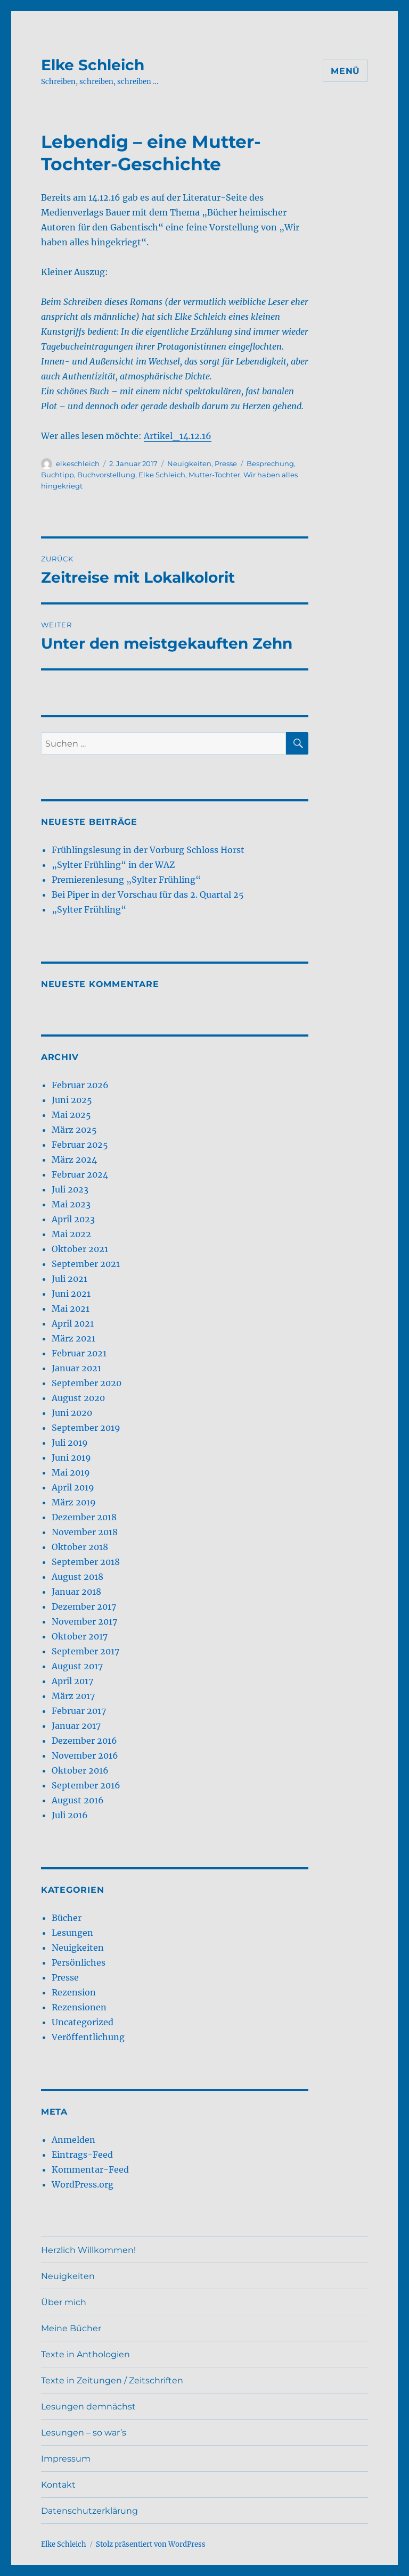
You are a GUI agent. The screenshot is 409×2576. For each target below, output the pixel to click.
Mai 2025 (71, 1114)
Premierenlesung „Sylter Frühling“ (126, 879)
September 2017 (85, 1651)
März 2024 (74, 1159)
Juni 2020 (72, 1412)
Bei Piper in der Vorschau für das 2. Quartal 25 (148, 894)
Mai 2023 (71, 1204)
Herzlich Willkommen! (88, 2250)
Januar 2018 (76, 1591)
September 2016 (86, 1785)
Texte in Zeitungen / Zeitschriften (112, 2380)
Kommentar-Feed (90, 2169)
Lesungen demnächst (88, 2406)
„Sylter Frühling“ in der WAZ (113, 864)
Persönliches (78, 1962)
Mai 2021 (70, 1308)
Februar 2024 (80, 1174)
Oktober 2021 (80, 1249)
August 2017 (77, 1666)
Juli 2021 (69, 1278)
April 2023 (73, 1219)
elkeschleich (78, 463)
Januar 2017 (76, 1725)
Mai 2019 (71, 1472)
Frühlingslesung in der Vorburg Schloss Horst (148, 849)
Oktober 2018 (80, 1547)
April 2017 (72, 1681)
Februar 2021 (79, 1353)
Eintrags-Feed (82, 2154)
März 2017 (73, 1696)
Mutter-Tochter (214, 474)
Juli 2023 (70, 1189)
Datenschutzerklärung (89, 2511)
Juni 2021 (71, 1293)
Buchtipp (57, 474)
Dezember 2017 (84, 1606)
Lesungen (72, 1932)
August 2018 (77, 1576)
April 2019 (73, 1487)
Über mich (63, 2302)
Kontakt (58, 2485)
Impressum (66, 2459)
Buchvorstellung (106, 474)
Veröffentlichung (88, 2037)
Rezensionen (79, 2007)
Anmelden (73, 2139)
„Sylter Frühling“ (89, 909)
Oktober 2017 (80, 1636)
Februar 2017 (79, 1710)
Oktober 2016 (80, 1770)
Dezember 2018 (84, 1517)
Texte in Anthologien (85, 2354)
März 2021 (73, 1338)
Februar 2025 (80, 1144)
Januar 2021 (76, 1368)
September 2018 (86, 1561)
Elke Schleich (92, 65)
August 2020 (78, 1398)
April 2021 (73, 1323)
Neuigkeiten (189, 463)
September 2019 (86, 1427)
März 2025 (74, 1129)
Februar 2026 (80, 1085)
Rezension (74, 1992)
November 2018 (85, 1532)
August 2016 (78, 1800)
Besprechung (270, 463)
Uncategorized (82, 2022)
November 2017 (84, 1621)
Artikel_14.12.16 (177, 435)
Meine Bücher (71, 2328)
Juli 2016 (70, 1815)
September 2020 (86, 1383)
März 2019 (74, 1502)
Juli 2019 (70, 1442)
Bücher (66, 1917)
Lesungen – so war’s (83, 2433)
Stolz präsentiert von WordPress (151, 2544)
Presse (226, 463)
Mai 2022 (71, 1234)
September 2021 (86, 1263)
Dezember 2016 (84, 1740)
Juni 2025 (72, 1100)
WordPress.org (82, 2184)
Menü (345, 71)
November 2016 (85, 1755)
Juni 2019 (71, 1457)
